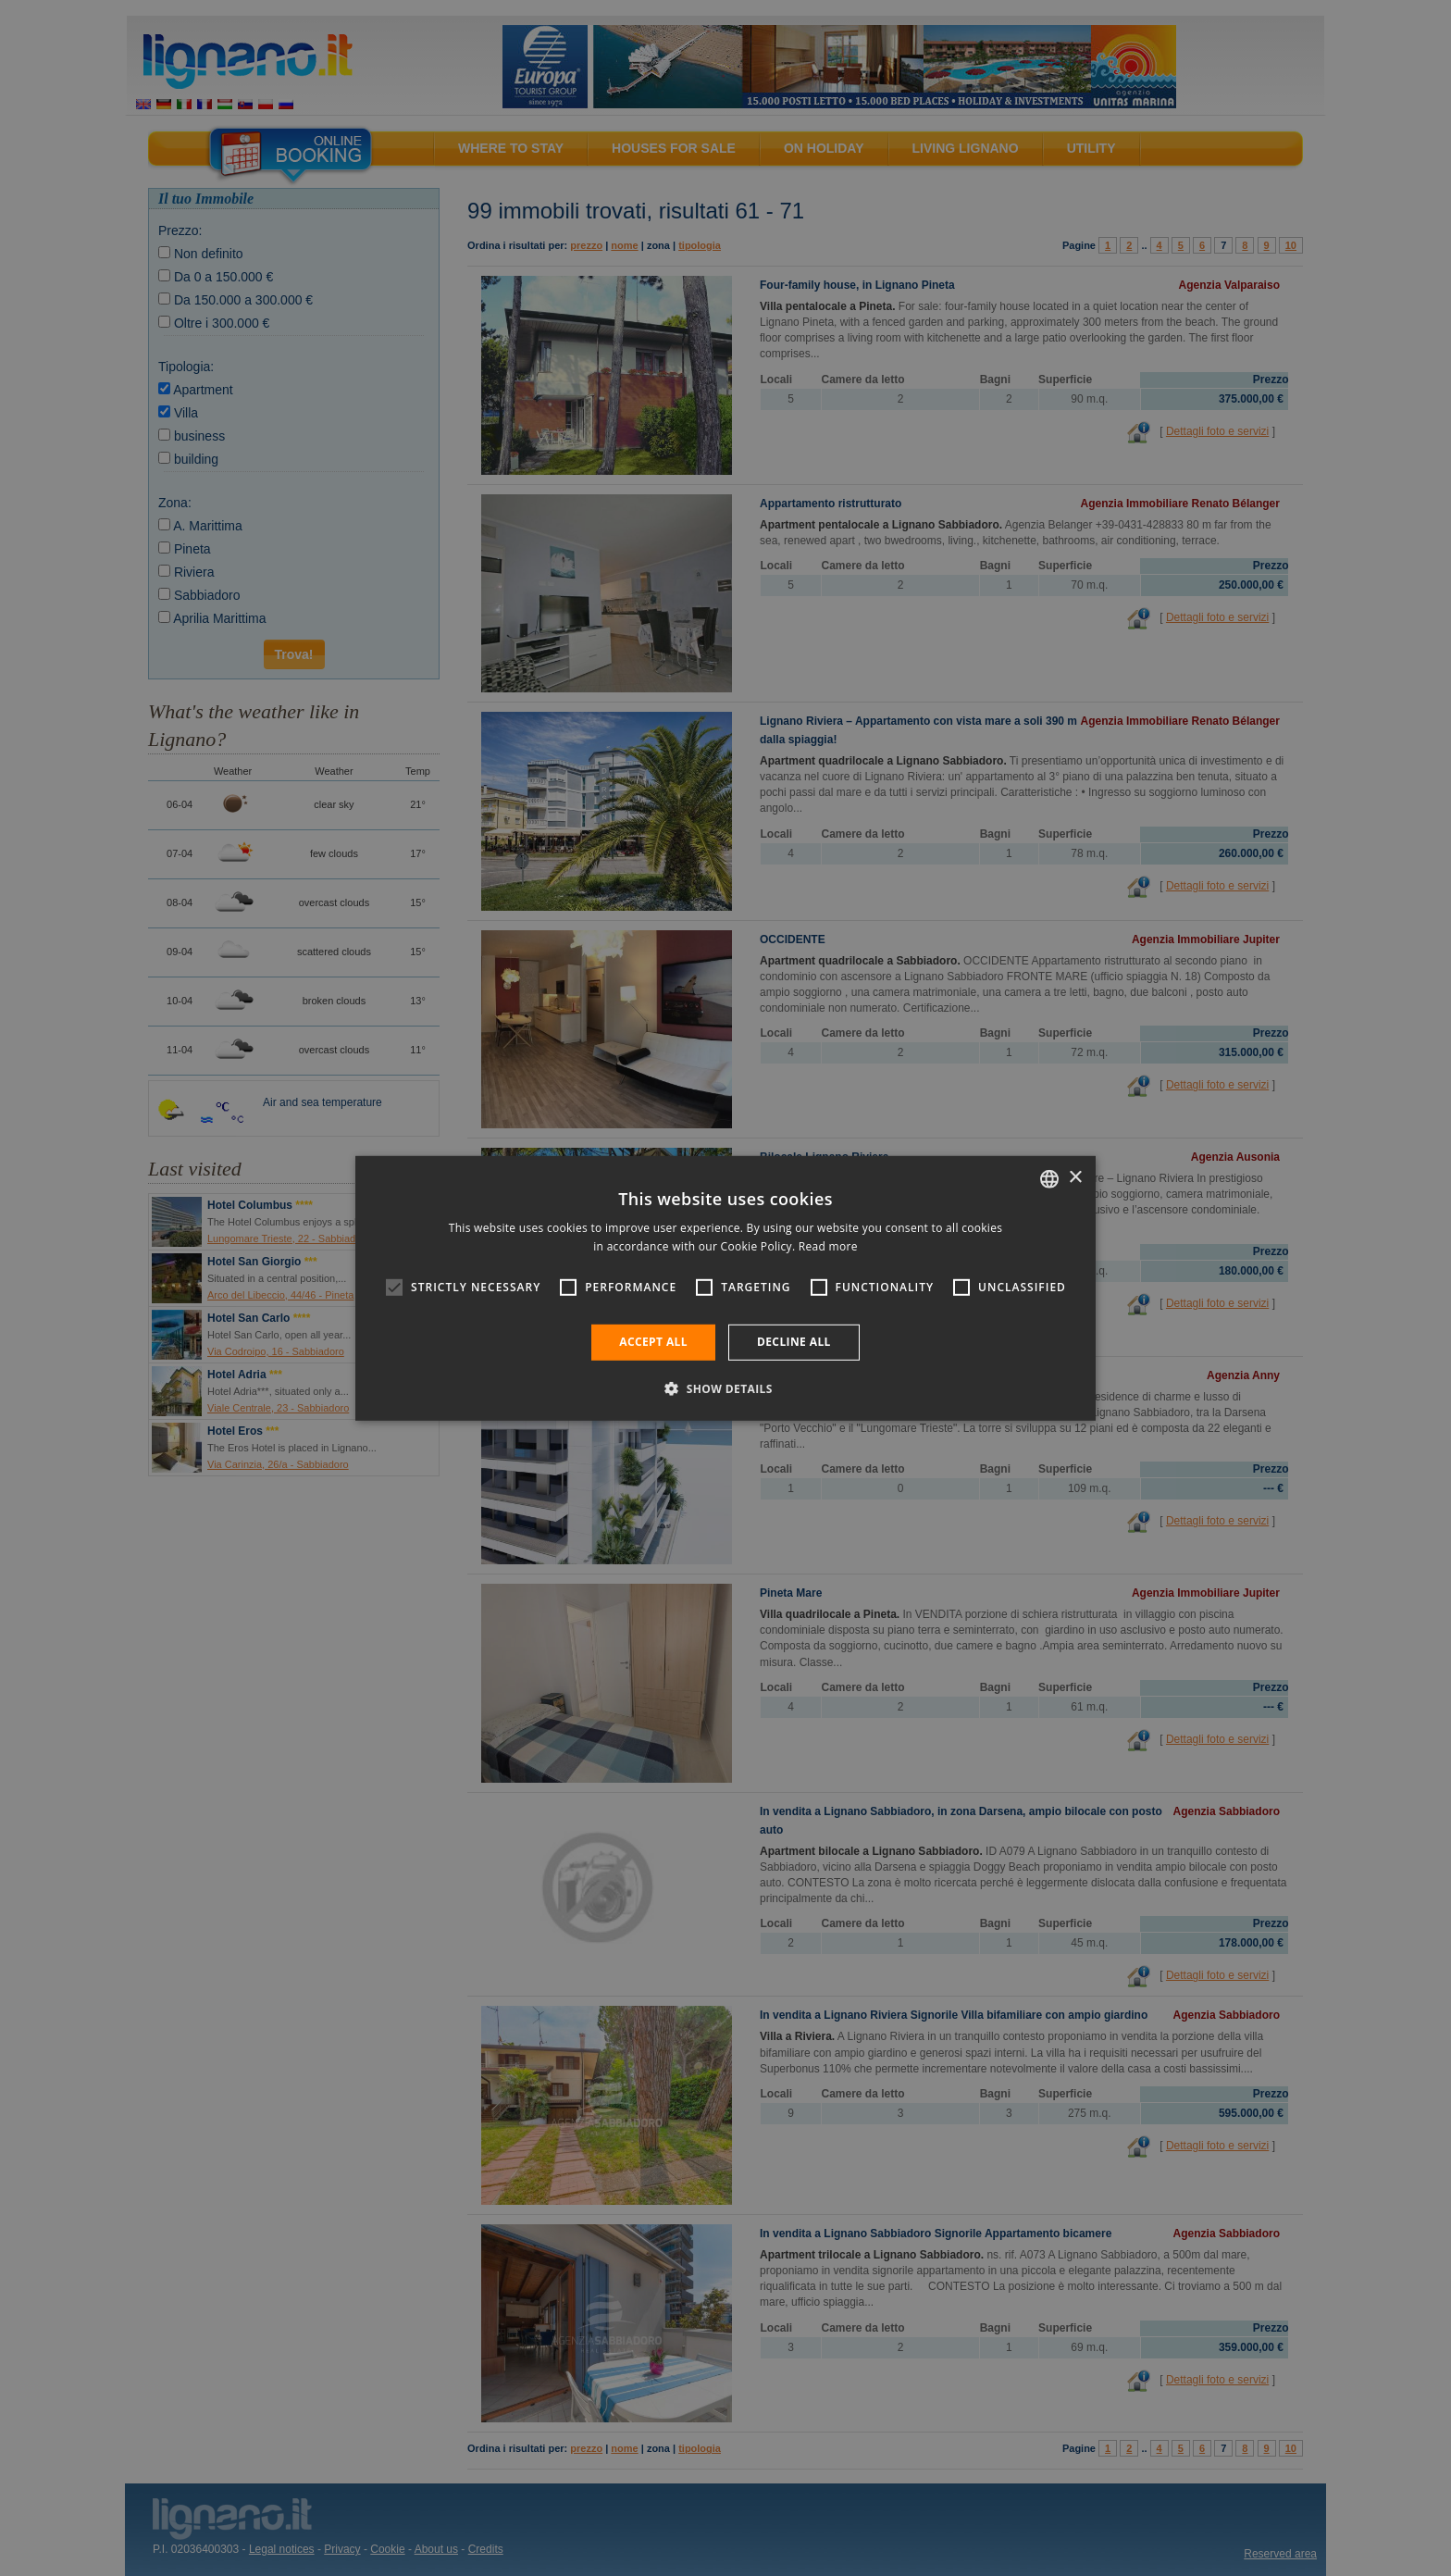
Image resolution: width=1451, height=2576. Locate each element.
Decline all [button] (794, 1342)
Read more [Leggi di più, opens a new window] (828, 1246)
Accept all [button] (653, 1342)
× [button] (1075, 1178)
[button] (725, 1388)
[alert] (725, 1288)
